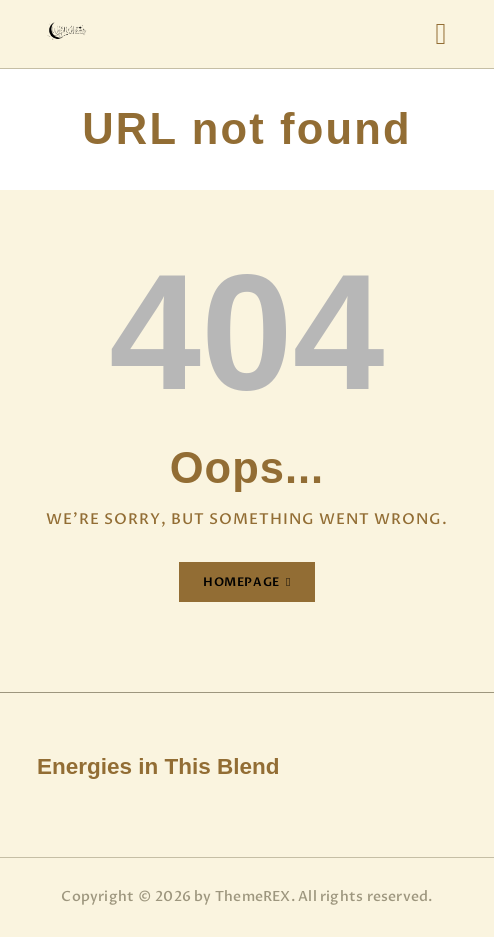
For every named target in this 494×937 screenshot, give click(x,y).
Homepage (241, 582)
